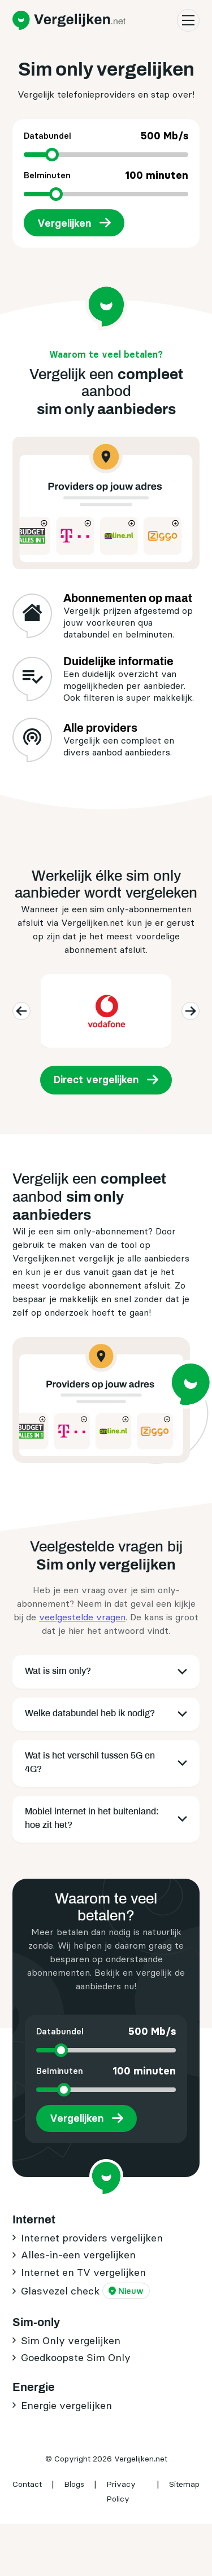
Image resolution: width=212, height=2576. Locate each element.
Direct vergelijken (96, 1079)
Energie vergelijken (66, 2405)
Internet (33, 2219)
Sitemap (184, 2484)
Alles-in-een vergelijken (78, 2254)
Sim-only (36, 2322)
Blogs (74, 2484)
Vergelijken (64, 223)
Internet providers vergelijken (92, 2237)
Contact (27, 2484)
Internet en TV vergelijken (83, 2272)
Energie (33, 2387)
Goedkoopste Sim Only (76, 2357)
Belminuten (106, 175)
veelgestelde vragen (82, 1617)
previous (19, 1011)
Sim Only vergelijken (70, 2340)
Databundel (106, 136)
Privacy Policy (121, 2491)
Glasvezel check (85, 2291)
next (188, 1011)
